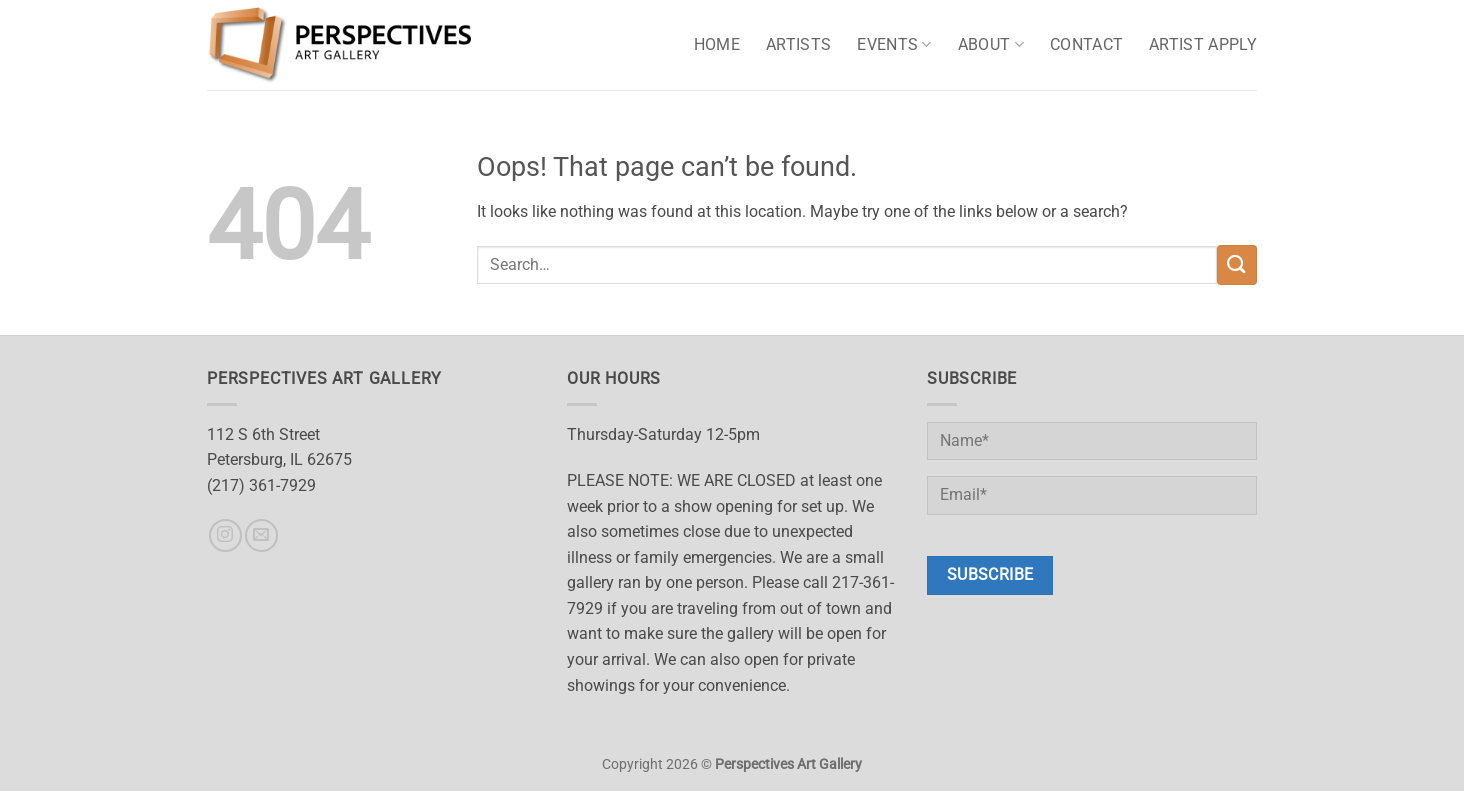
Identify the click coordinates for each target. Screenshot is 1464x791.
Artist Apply (1203, 44)
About (991, 45)
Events (894, 45)
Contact (1086, 44)
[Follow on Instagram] (225, 535)
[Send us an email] (261, 535)
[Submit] (1237, 264)
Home (717, 44)
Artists (798, 44)
